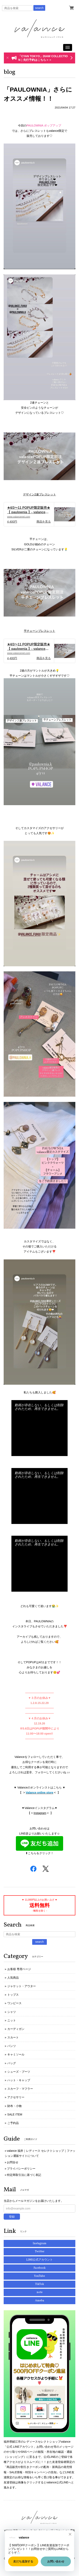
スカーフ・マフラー (20, 2088)
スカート (13, 2037)
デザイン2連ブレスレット (39, 494)
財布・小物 (14, 2106)
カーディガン (15, 2029)
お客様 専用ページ (19, 1969)
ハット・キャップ (18, 2080)
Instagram (40, 1813)
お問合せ (12, 2162)
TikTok (39, 2284)
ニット (11, 2020)
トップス (13, 1994)
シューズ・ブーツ (18, 2071)
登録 (12, 2216)
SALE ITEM (14, 2114)
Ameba (39, 2301)
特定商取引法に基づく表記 (24, 2174)
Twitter (39, 2251)
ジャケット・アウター (21, 1986)
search (39, 8)
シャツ (11, 2011)
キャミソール (15, 2054)
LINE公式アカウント (39, 2260)
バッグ (11, 2063)
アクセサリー (15, 2097)
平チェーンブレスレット (39, 630)
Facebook (40, 2268)
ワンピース (14, 2003)
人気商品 (13, 1977)
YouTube (39, 2276)
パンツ (11, 2046)
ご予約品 (13, 2123)
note (40, 2292)
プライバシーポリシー (21, 2168)
